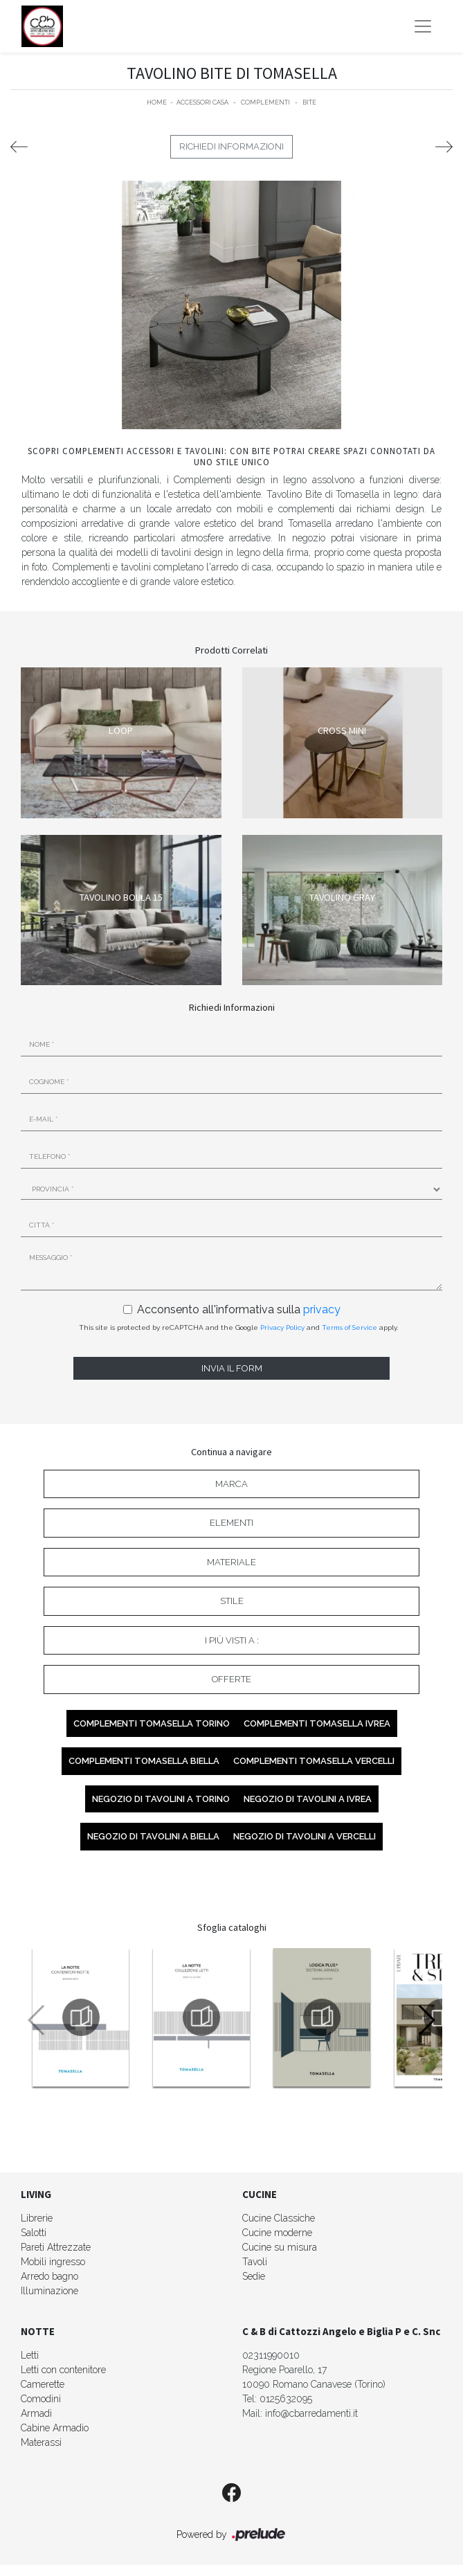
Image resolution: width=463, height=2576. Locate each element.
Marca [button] (231, 1484)
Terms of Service (349, 1327)
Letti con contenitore (63, 2369)
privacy (322, 1309)
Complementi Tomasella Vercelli (313, 1761)
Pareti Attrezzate (56, 2247)
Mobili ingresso (53, 2261)
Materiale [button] (231, 1562)
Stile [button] (232, 1601)
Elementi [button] (231, 1522)
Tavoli (254, 2261)
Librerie (37, 2218)
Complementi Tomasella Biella (144, 1761)
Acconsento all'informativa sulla (239, 1309)
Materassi (41, 2442)
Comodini (41, 2398)
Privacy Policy (282, 1327)
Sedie (253, 2276)
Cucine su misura (279, 2247)
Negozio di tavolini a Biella (153, 1836)
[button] (426, 2020)
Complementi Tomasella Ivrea (317, 1723)
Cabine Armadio (55, 2427)
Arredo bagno (49, 2276)
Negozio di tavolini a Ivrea (308, 1799)
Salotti (33, 2232)
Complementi (265, 102)
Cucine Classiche (278, 2218)
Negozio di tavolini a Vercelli (304, 1836)
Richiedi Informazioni (231, 146)
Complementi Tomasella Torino (151, 1723)
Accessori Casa (202, 102)
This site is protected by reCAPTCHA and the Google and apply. (238, 1327)
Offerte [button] (231, 1679)
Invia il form (231, 1368)
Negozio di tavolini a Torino (161, 1799)
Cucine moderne (277, 2232)
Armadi (36, 2413)
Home (157, 102)
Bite (309, 102)
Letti (30, 2355)
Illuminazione (49, 2290)
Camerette (42, 2384)
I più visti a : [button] (232, 1640)
